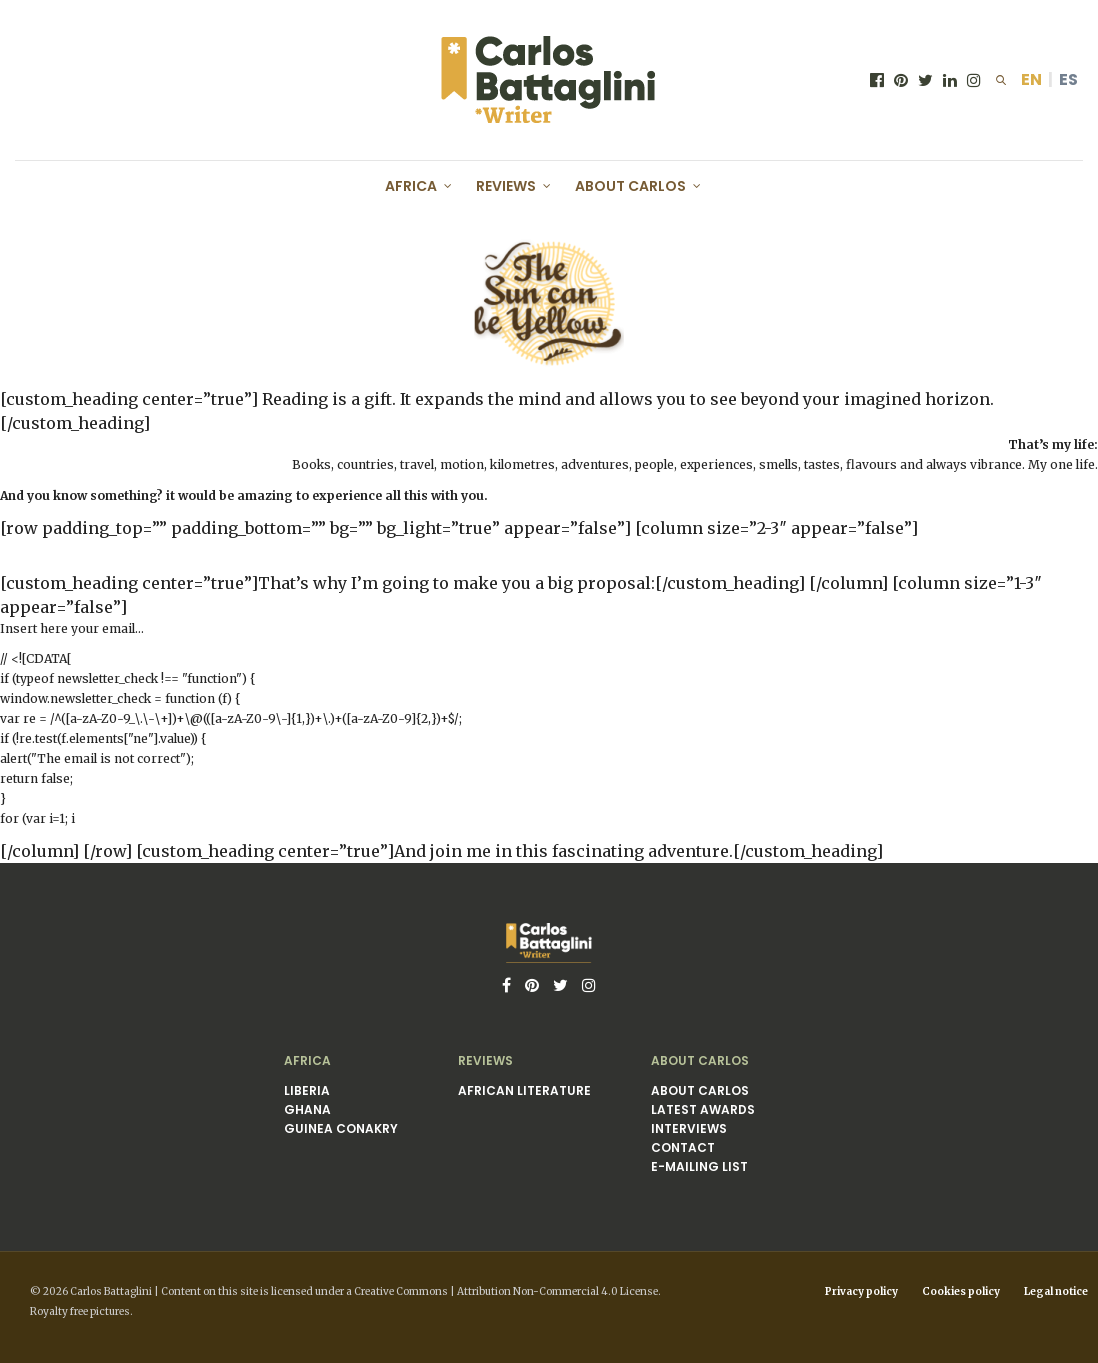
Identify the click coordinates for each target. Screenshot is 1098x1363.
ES (1068, 79)
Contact (683, 1147)
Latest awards (703, 1109)
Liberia (307, 1090)
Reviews (506, 186)
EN (1031, 79)
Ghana (307, 1109)
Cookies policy (961, 1291)
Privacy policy (861, 1291)
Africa (411, 186)
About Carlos (630, 186)
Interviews (689, 1128)
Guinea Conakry (341, 1128)
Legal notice (1056, 1291)
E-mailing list (699, 1166)
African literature (524, 1090)
